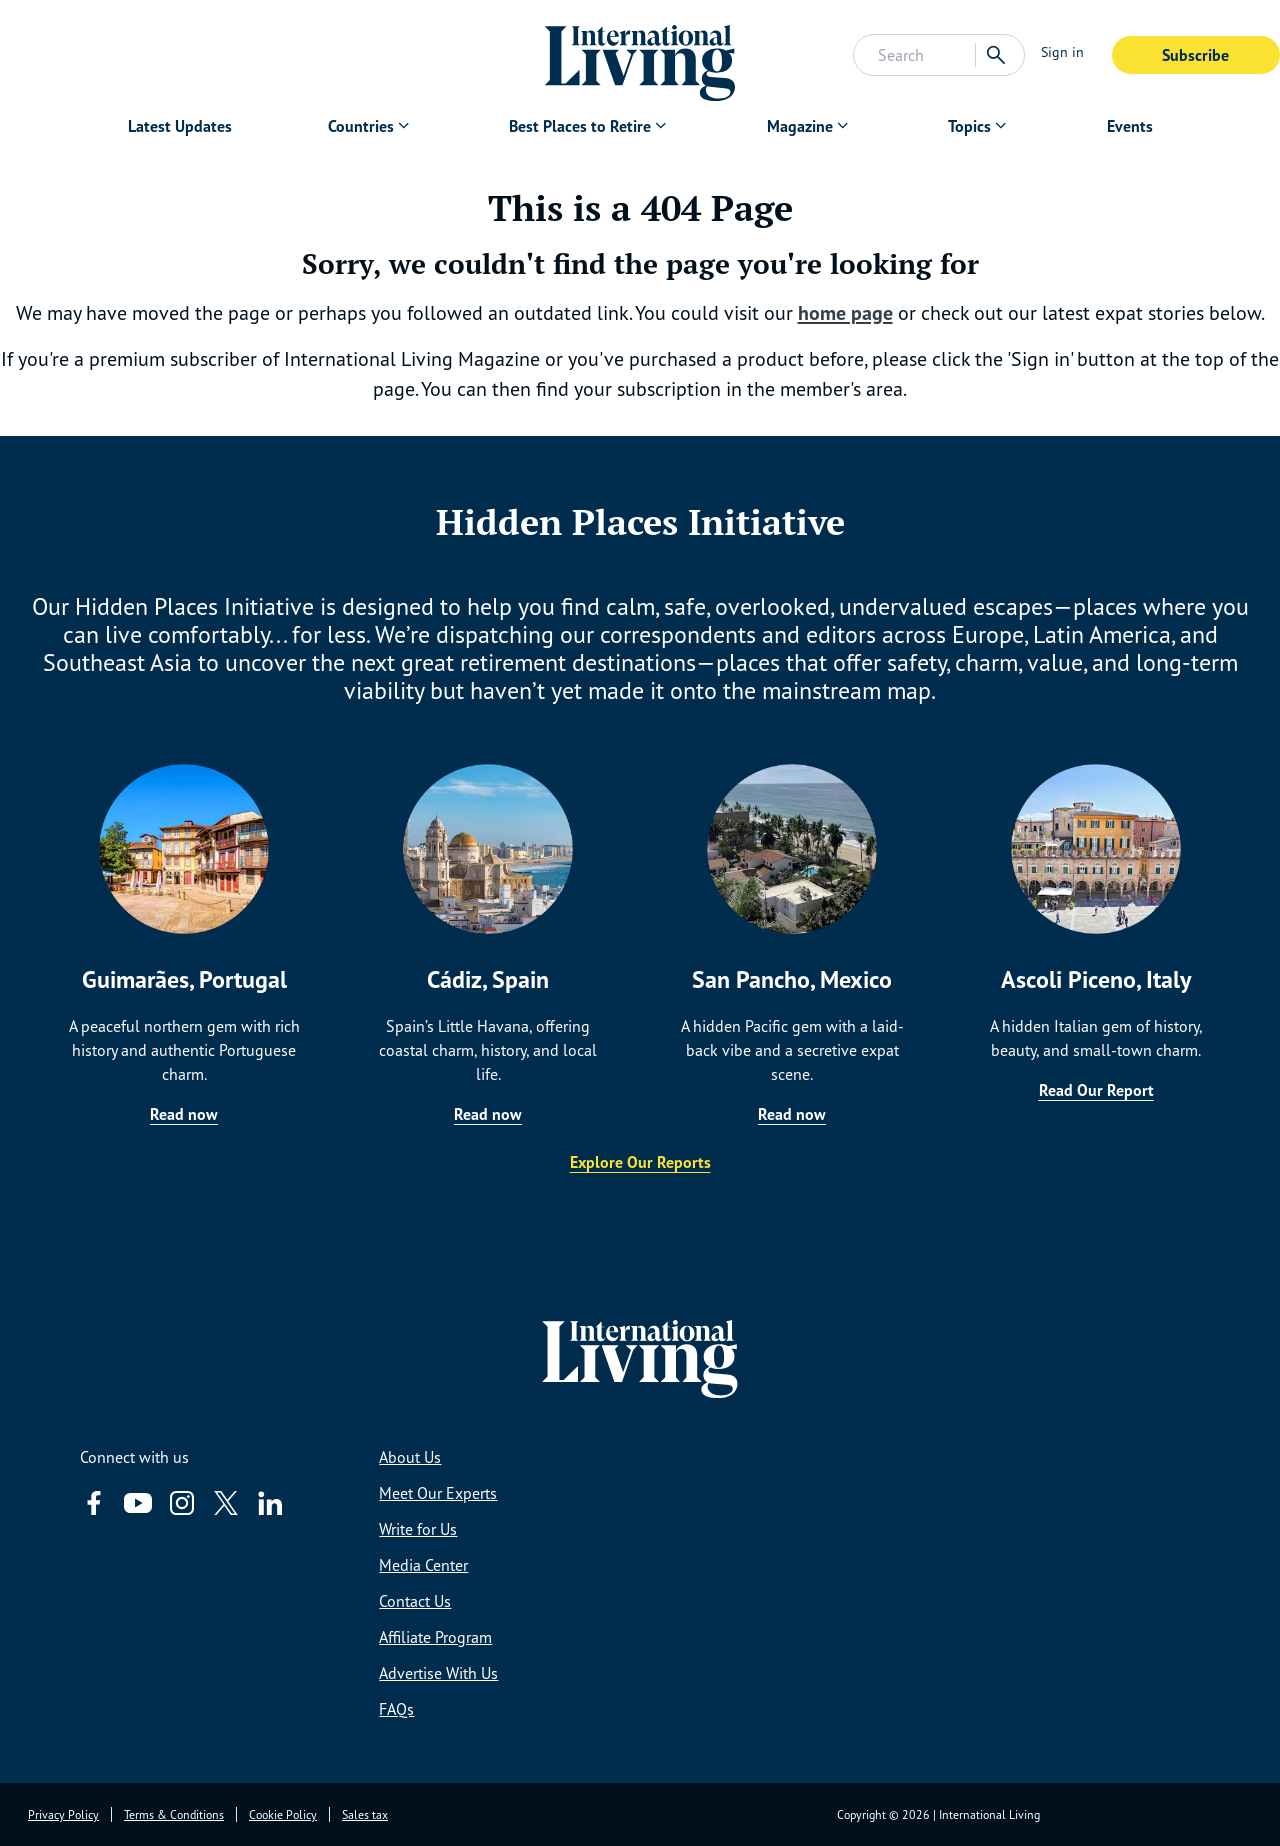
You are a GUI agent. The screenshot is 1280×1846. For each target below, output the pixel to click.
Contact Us (415, 1601)
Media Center (423, 1565)
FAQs (396, 1709)
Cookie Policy (283, 1814)
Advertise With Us (438, 1673)
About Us (410, 1457)
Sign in (1062, 51)
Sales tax (365, 1814)
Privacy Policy (63, 1814)
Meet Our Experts (438, 1493)
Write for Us (418, 1529)
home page (845, 313)
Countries (361, 126)
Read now (184, 1114)
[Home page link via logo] (640, 55)
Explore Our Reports (640, 1162)
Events (1130, 126)
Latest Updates (180, 126)
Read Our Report (1096, 1090)
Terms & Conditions (174, 1814)
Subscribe (1195, 55)
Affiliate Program (435, 1637)
